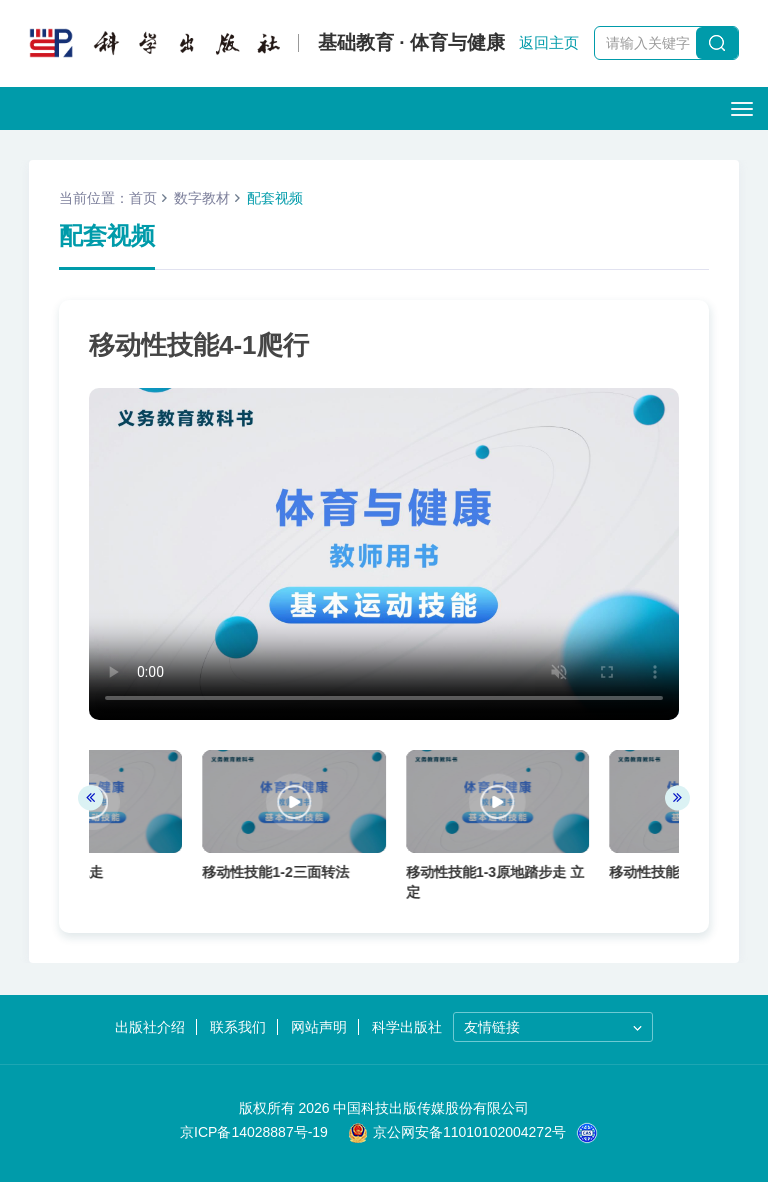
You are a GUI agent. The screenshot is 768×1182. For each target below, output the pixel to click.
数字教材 (202, 198)
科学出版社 (431, 1026)
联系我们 (215, 1026)
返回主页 (549, 42)
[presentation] (90, 802)
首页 (143, 198)
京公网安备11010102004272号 (457, 1132)
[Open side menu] (742, 109)
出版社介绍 (103, 1026)
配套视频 (275, 198)
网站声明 (319, 1026)
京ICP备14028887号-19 (254, 1132)
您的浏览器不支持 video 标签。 (384, 554)
